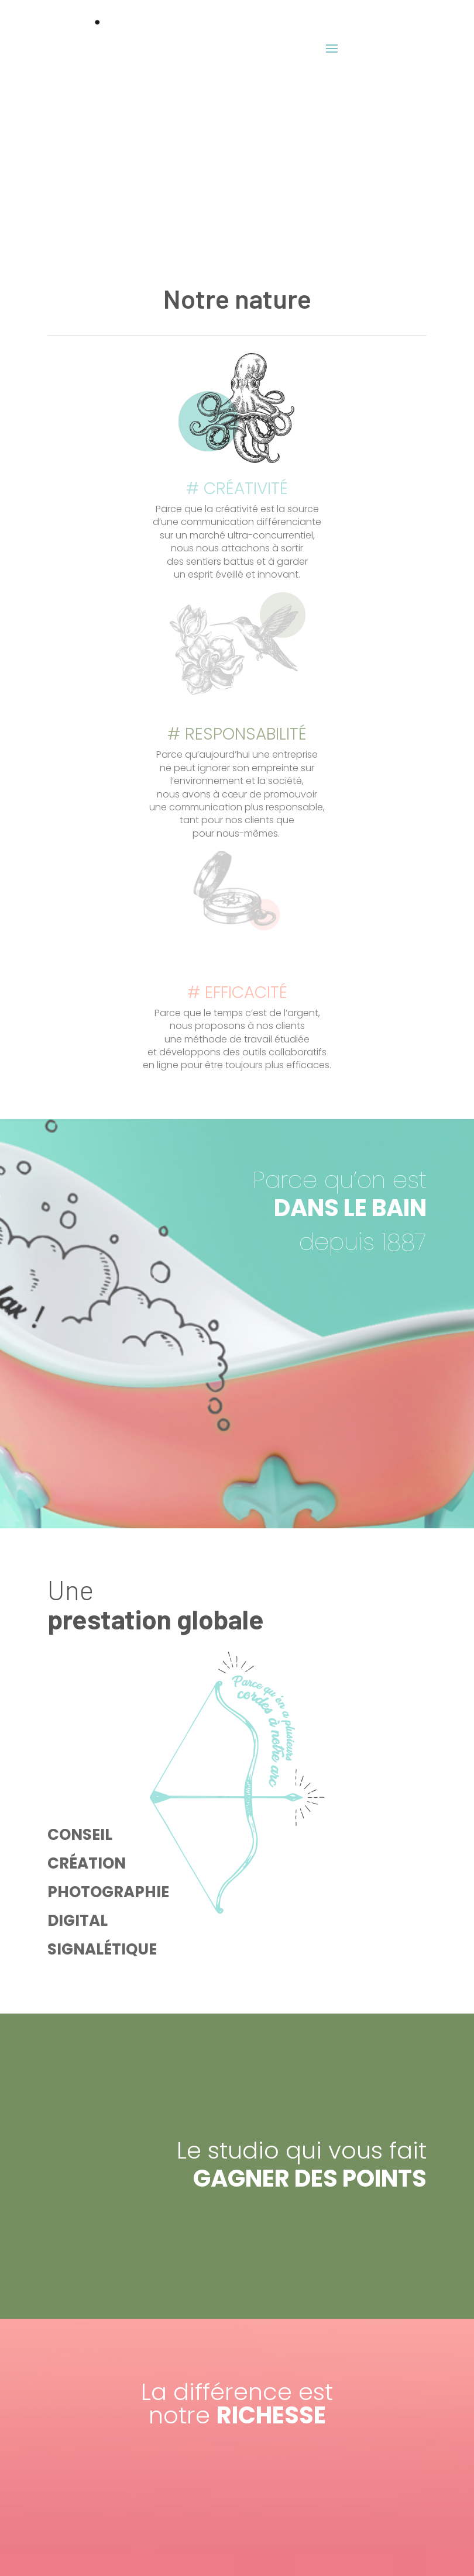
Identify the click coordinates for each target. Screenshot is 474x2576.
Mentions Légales (237, 2549)
